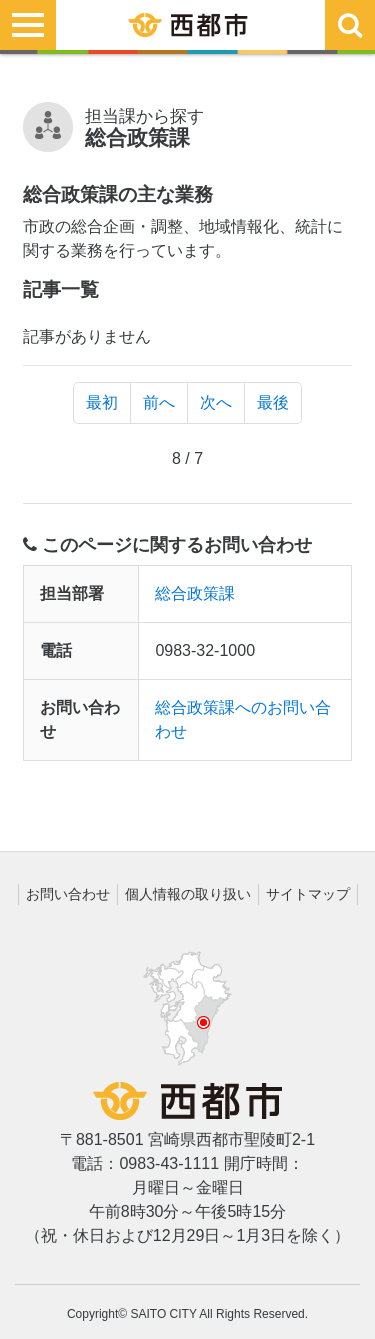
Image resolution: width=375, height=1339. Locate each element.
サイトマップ (308, 894)
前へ (159, 402)
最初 (102, 402)
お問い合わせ (68, 894)
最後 (273, 402)
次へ (216, 402)
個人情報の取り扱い (188, 894)
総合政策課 (195, 593)
